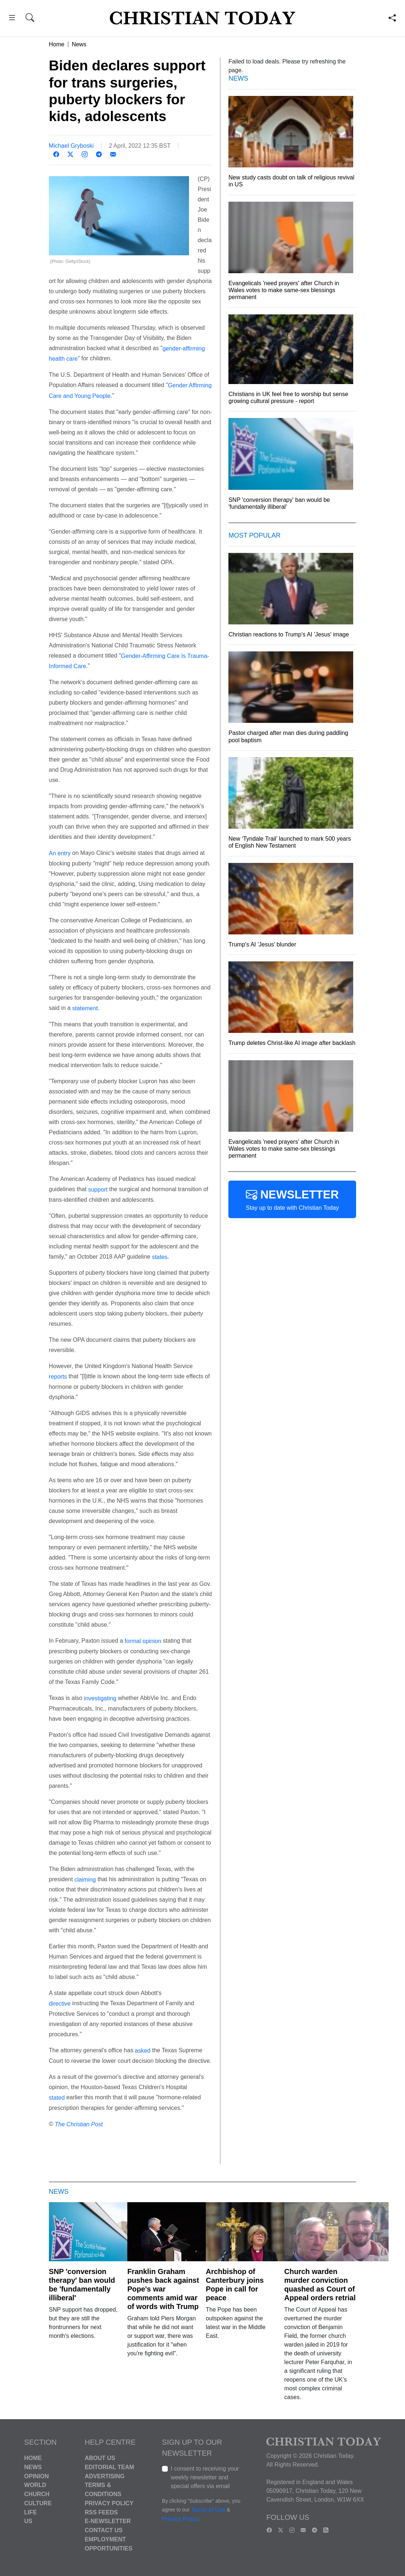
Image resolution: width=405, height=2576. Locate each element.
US (28, 2521)
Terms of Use (208, 2510)
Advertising (104, 2476)
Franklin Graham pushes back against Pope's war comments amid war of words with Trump (163, 2288)
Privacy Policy (109, 2503)
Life (30, 2512)
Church (36, 2494)
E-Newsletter (108, 2521)
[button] (12, 19)
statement (85, 1008)
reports (58, 1377)
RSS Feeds (101, 2512)
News (79, 44)
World (35, 2485)
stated (57, 2098)
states (159, 1257)
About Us (100, 2458)
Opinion (36, 2476)
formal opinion (143, 1641)
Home (57, 44)
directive (60, 2003)
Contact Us (104, 2530)
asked (143, 2051)
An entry (60, 853)
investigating (100, 1698)
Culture (37, 2503)
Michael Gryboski (71, 146)
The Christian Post (79, 2124)
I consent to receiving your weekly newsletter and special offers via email (205, 2477)
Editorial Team (109, 2467)
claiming (85, 1879)
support (97, 1189)
